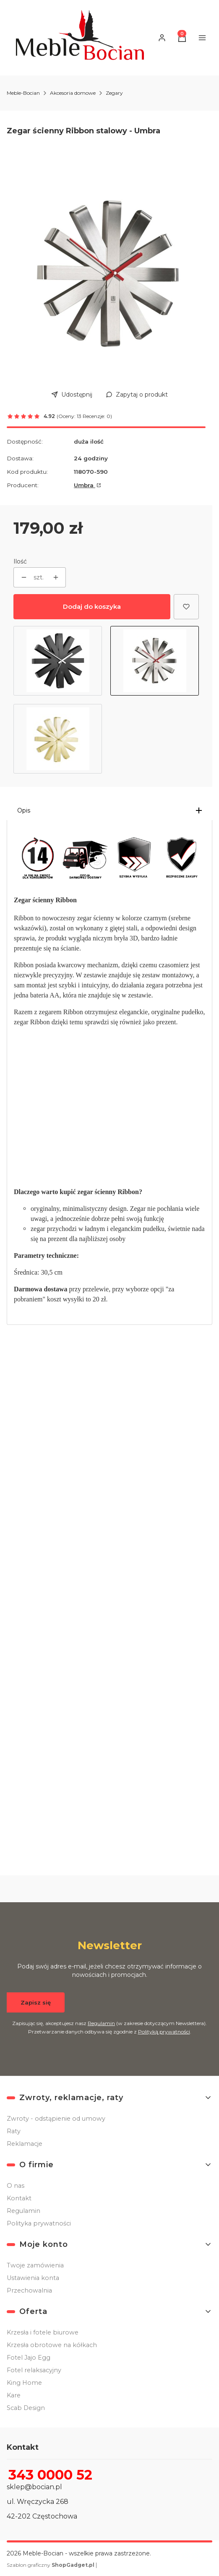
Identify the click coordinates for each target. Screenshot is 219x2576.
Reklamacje (24, 2144)
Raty (14, 2131)
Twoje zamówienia (35, 2265)
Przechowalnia (29, 2290)
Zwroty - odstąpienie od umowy (56, 2118)
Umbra (84, 485)
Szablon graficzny (51, 2565)
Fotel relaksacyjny (34, 2370)
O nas (15, 2185)
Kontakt (19, 2198)
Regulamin (101, 2023)
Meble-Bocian (23, 93)
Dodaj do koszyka (92, 606)
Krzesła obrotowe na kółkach (52, 2345)
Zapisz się (36, 2002)
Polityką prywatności (164, 2031)
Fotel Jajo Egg (28, 2357)
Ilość (20, 561)
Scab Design (26, 2408)
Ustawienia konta (33, 2278)
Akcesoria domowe (73, 93)
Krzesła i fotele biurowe (42, 2332)
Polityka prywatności (39, 2223)
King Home (24, 2382)
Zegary (114, 93)
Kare (14, 2395)
